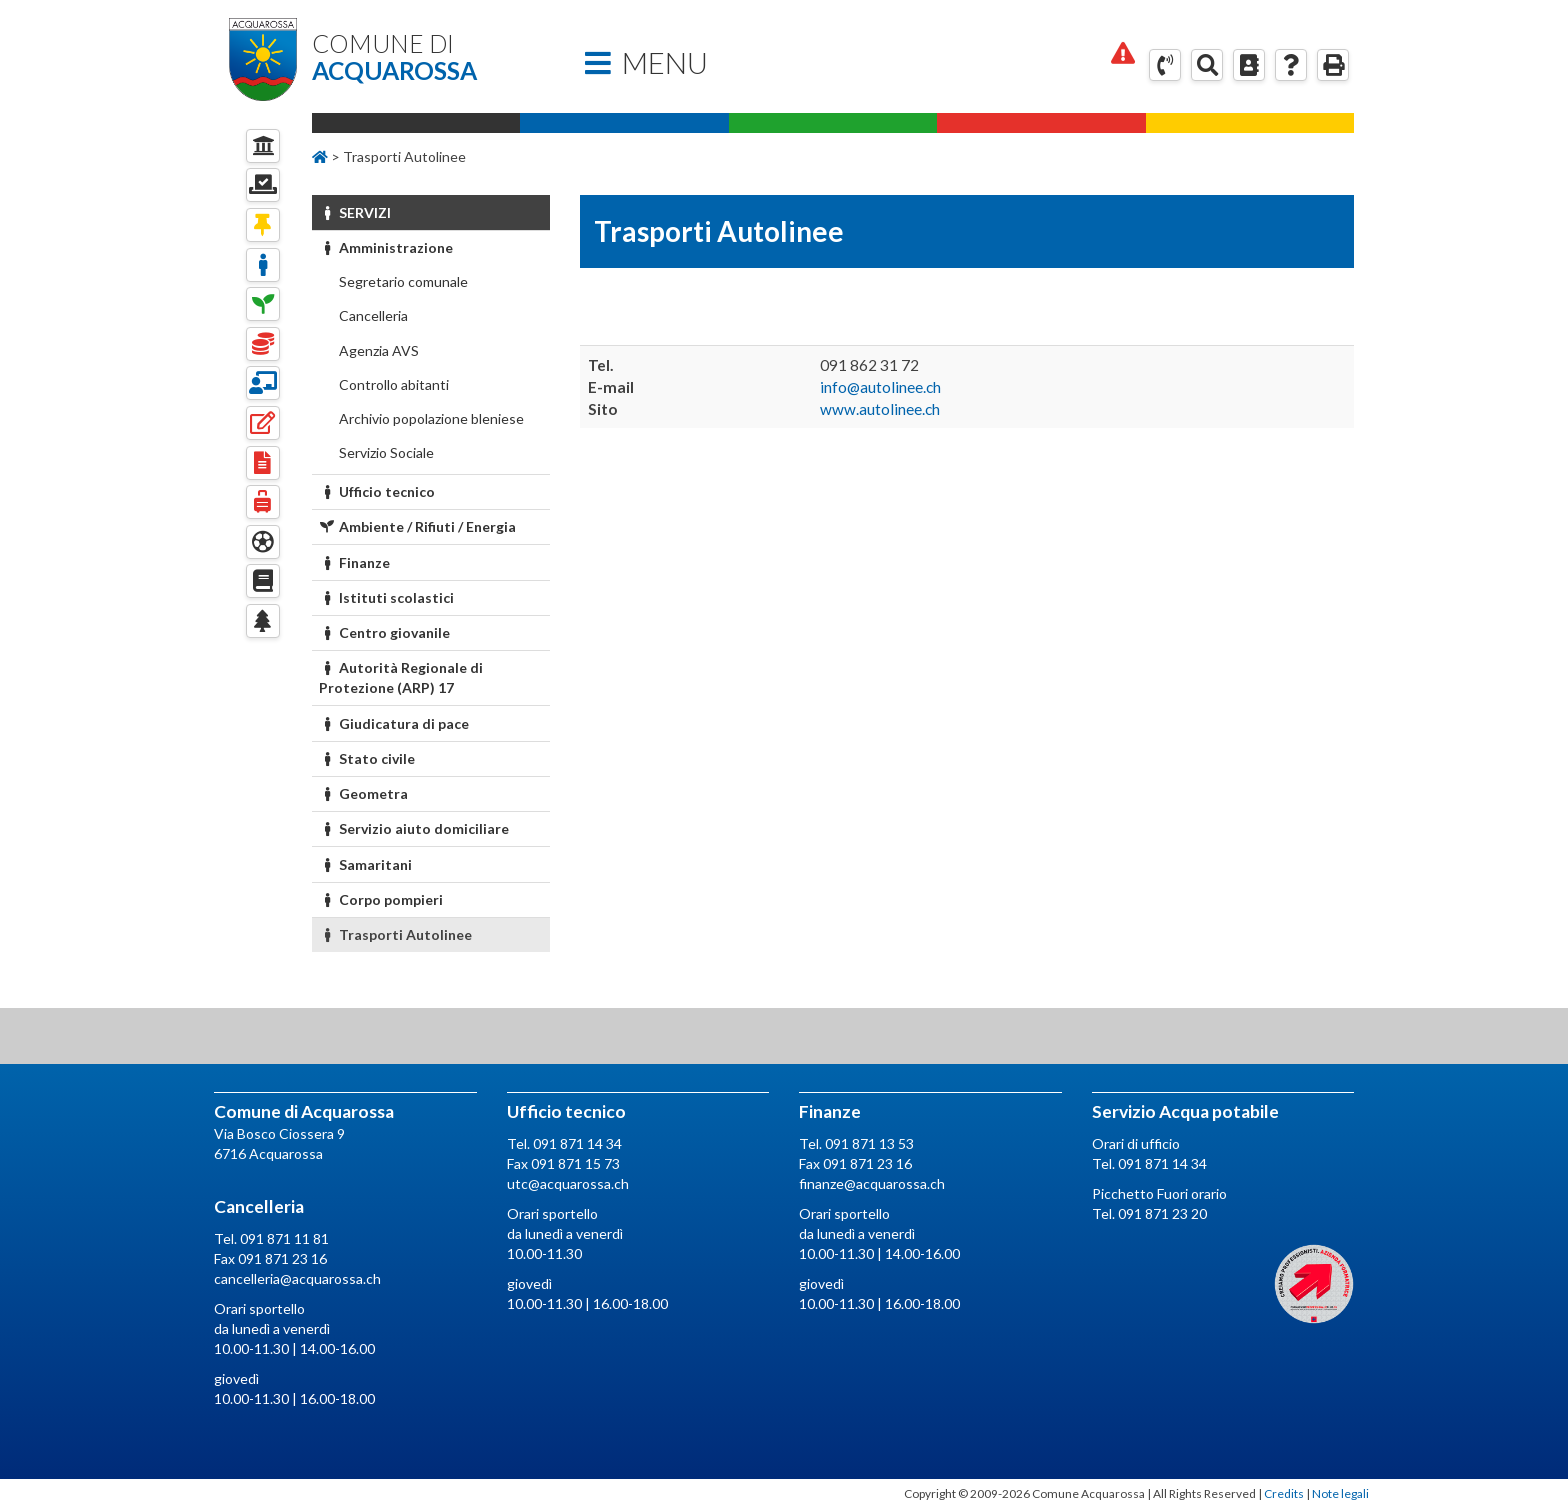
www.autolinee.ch (880, 409)
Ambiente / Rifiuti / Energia (418, 526)
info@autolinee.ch (880, 387)
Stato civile (367, 758)
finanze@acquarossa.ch (872, 1183)
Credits (1284, 1493)
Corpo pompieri (381, 899)
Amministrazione (386, 247)
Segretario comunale (402, 281)
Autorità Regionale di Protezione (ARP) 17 (401, 677)
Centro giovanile (385, 632)
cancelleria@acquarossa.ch (297, 1278)
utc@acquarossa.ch (568, 1183)
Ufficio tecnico (377, 491)
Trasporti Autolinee (396, 934)
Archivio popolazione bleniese (430, 418)
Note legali (1340, 1493)
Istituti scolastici (387, 597)
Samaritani (366, 864)
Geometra (364, 793)
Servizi (355, 212)
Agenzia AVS (377, 350)
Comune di (431, 57)
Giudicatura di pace (394, 723)
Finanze (355, 562)
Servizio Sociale (385, 452)
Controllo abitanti (392, 384)
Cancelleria (372, 315)
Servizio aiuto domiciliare (414, 828)
